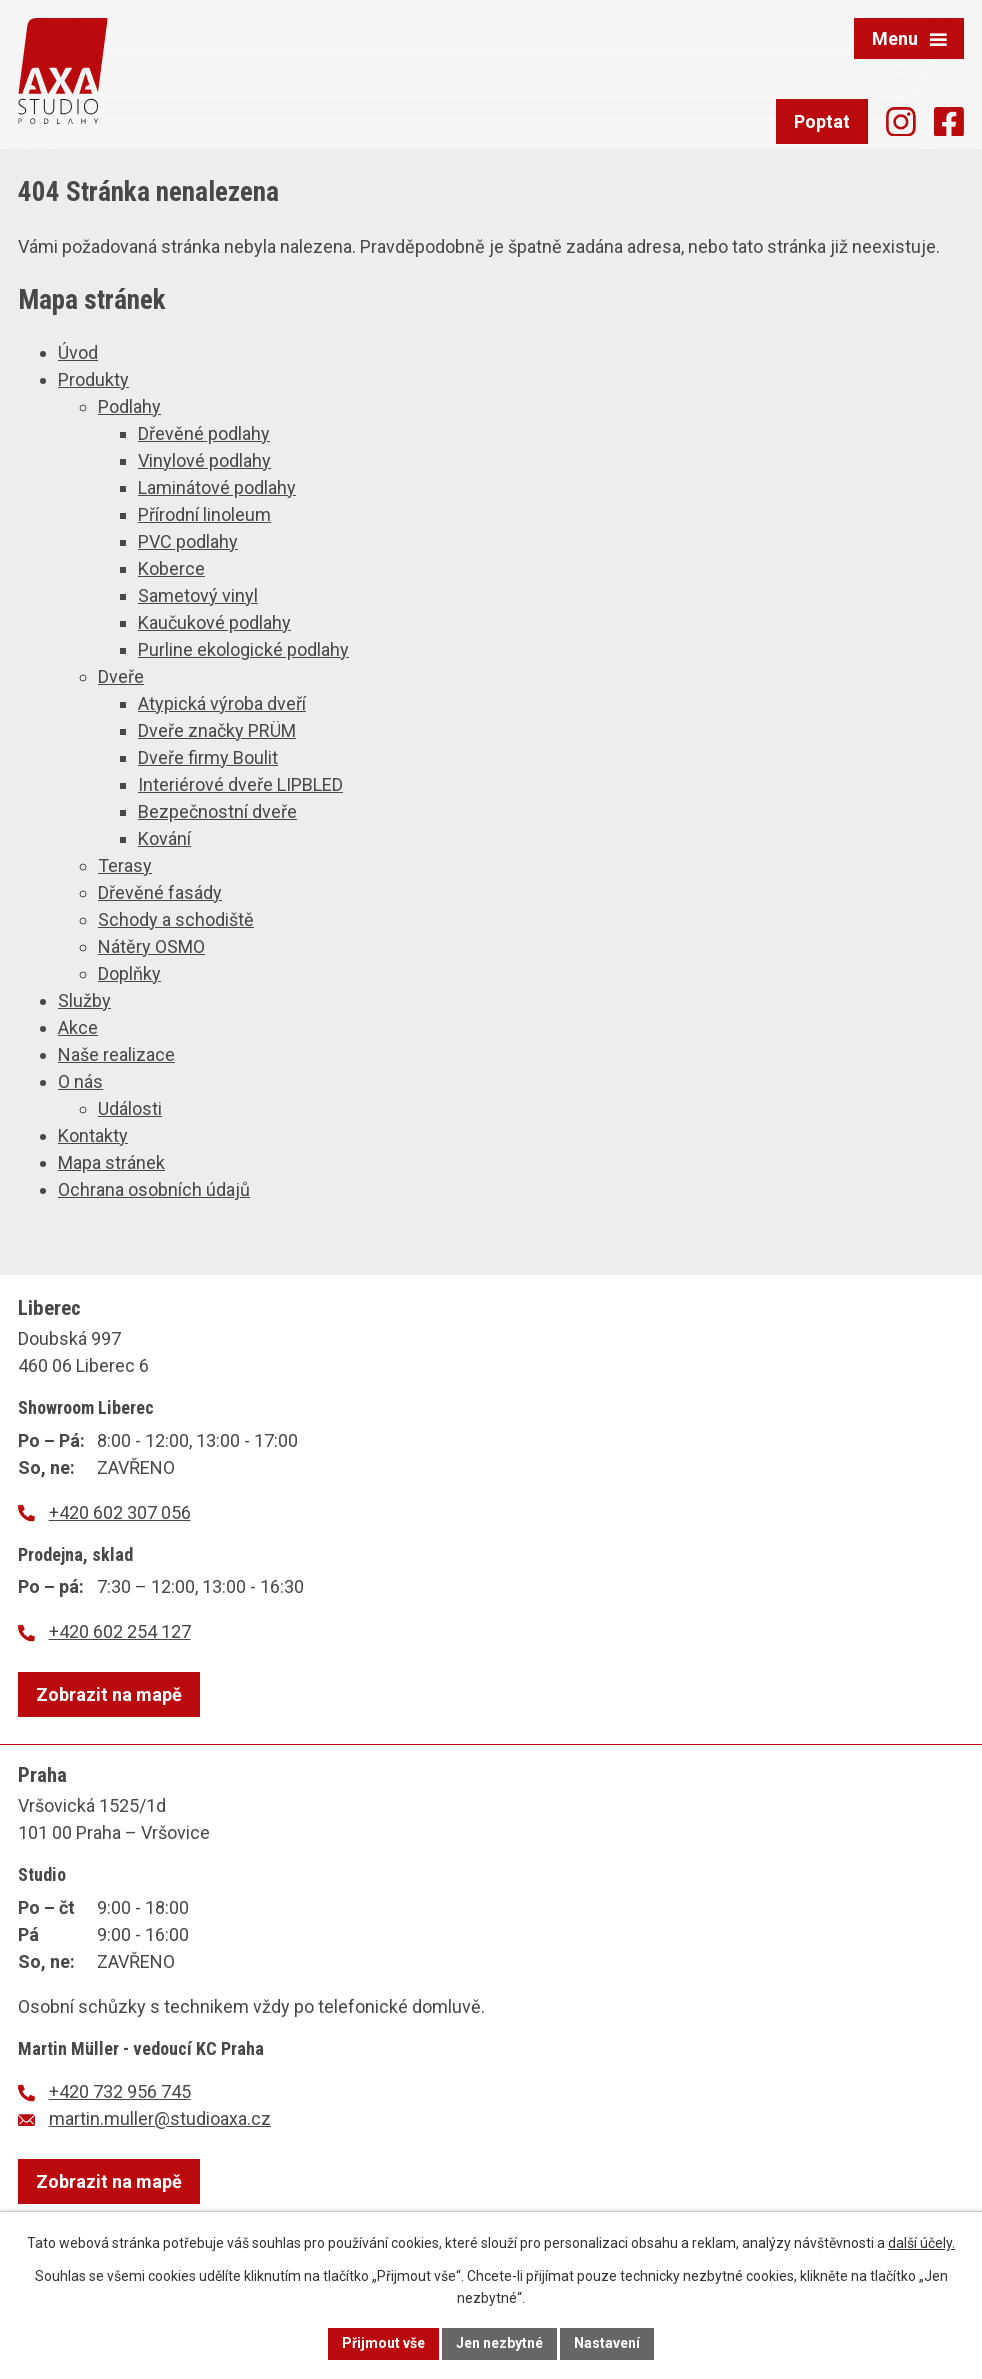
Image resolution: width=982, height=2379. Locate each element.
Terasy (125, 865)
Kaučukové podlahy (214, 622)
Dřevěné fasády (160, 892)
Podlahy (129, 406)
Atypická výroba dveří (222, 703)
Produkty (93, 379)
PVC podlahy (188, 541)
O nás (80, 1081)
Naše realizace (116, 1054)
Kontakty (93, 1135)
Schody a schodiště (176, 919)
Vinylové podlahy (204, 460)
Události (130, 1108)
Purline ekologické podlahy (243, 649)
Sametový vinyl (198, 595)
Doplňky (129, 973)
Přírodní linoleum (204, 514)
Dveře (121, 676)
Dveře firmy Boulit (208, 757)
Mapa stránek (111, 1162)
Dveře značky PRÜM (217, 730)
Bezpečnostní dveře (217, 811)
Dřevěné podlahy (204, 433)
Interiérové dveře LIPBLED (240, 784)
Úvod (78, 352)
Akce (78, 1027)
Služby (84, 1000)
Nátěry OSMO (151, 946)
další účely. (921, 2243)
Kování (164, 838)
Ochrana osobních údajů (154, 1189)
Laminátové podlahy (217, 487)
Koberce (171, 568)
